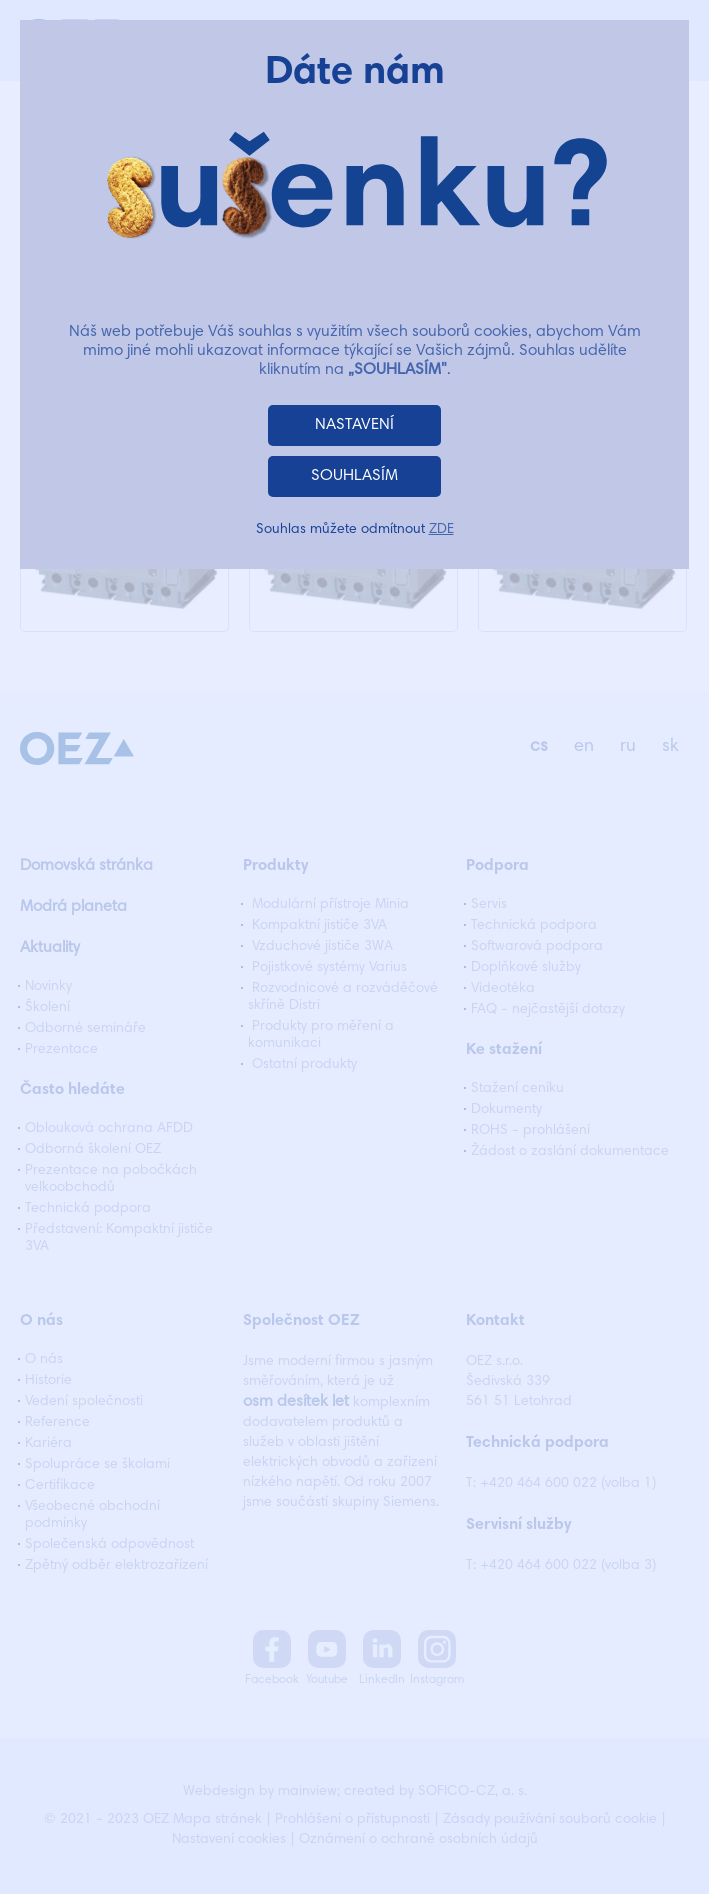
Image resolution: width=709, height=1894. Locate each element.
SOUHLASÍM (354, 476)
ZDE (441, 530)
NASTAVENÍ (354, 425)
